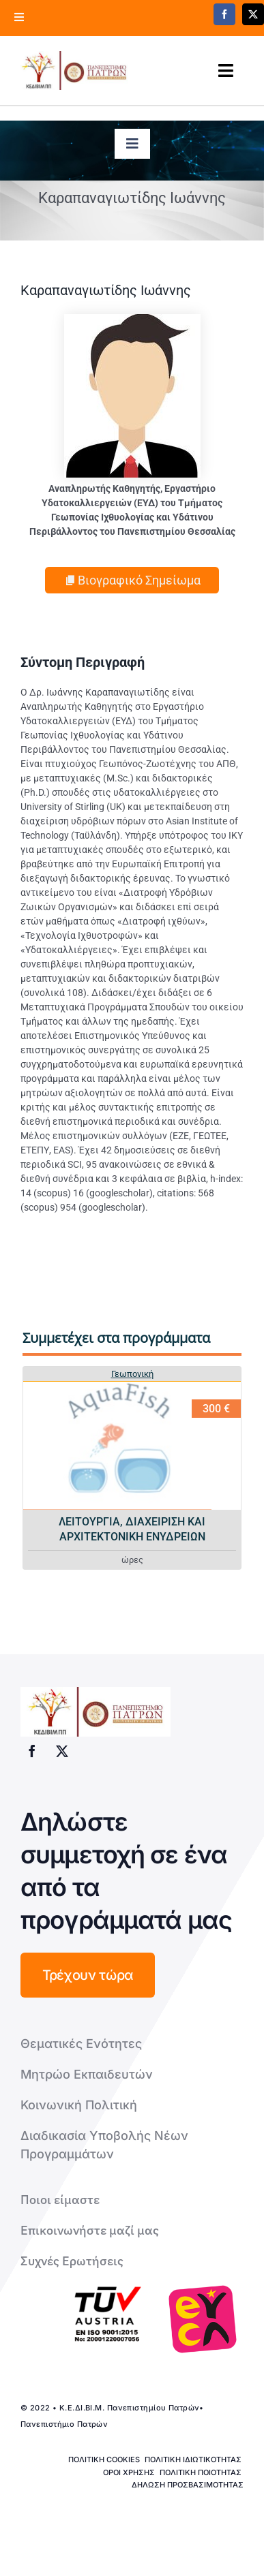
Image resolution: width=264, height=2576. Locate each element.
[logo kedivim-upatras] (74, 70)
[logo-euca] (202, 2319)
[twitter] (62, 1751)
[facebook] (224, 14)
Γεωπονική (132, 1374)
